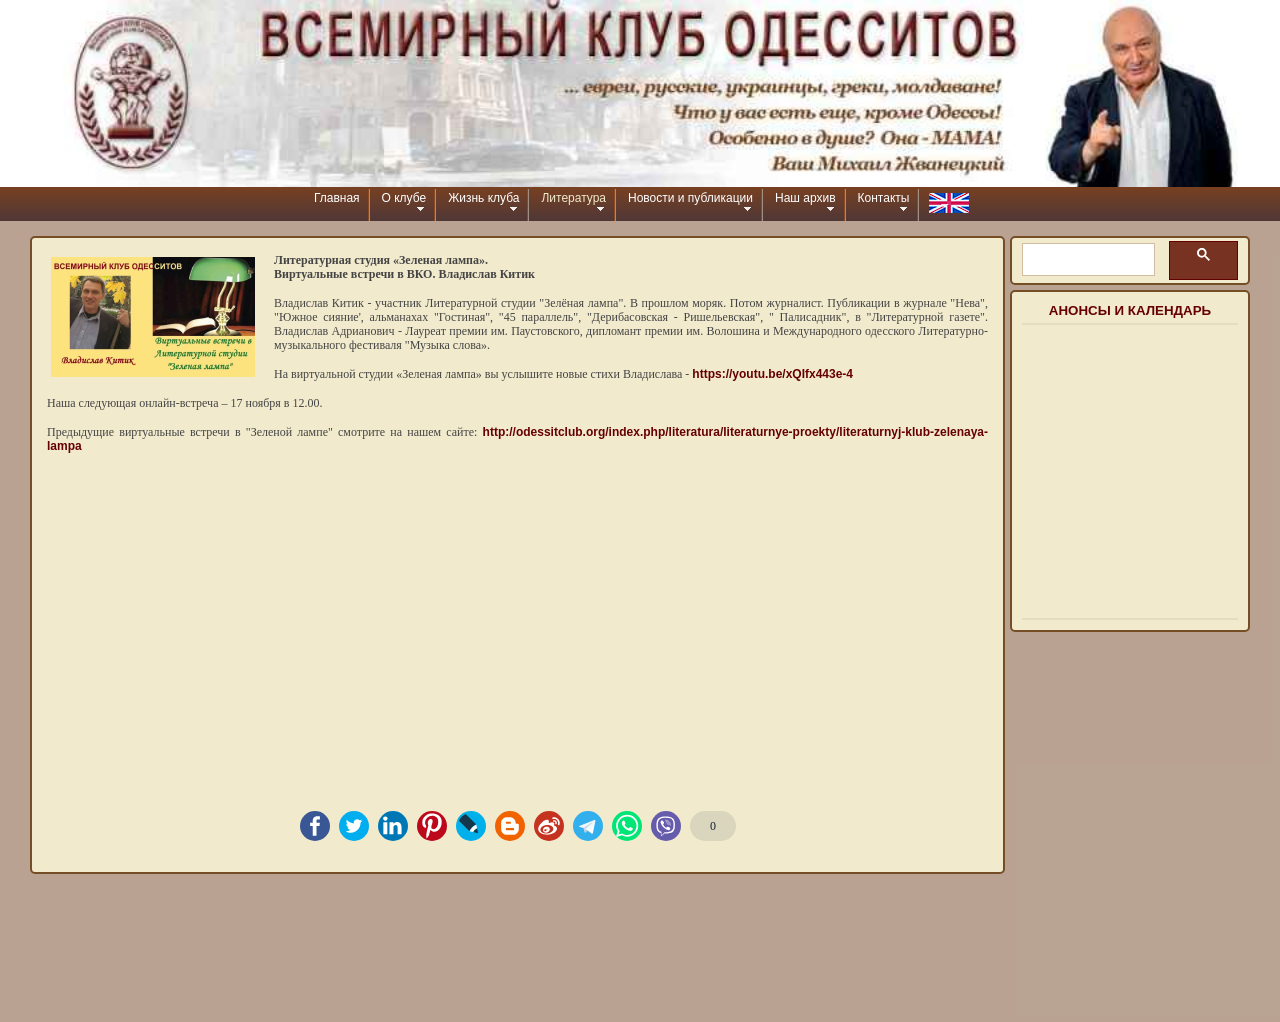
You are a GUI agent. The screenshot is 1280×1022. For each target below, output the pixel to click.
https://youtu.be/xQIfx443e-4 (772, 374)
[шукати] (1086, 260)
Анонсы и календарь (1130, 310)
